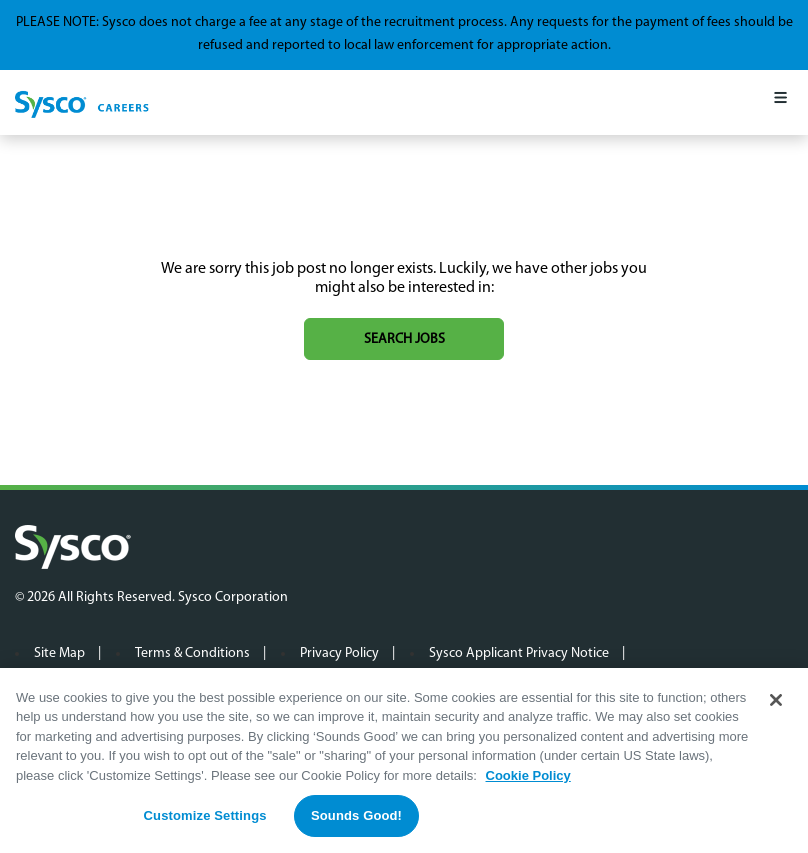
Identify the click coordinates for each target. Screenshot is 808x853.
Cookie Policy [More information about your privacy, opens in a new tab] (528, 775)
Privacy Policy (339, 653)
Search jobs (404, 339)
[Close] (776, 700)
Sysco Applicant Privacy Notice (519, 653)
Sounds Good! (356, 816)
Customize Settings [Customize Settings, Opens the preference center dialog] (205, 816)
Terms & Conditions (192, 653)
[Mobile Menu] (780, 102)
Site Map (59, 653)
